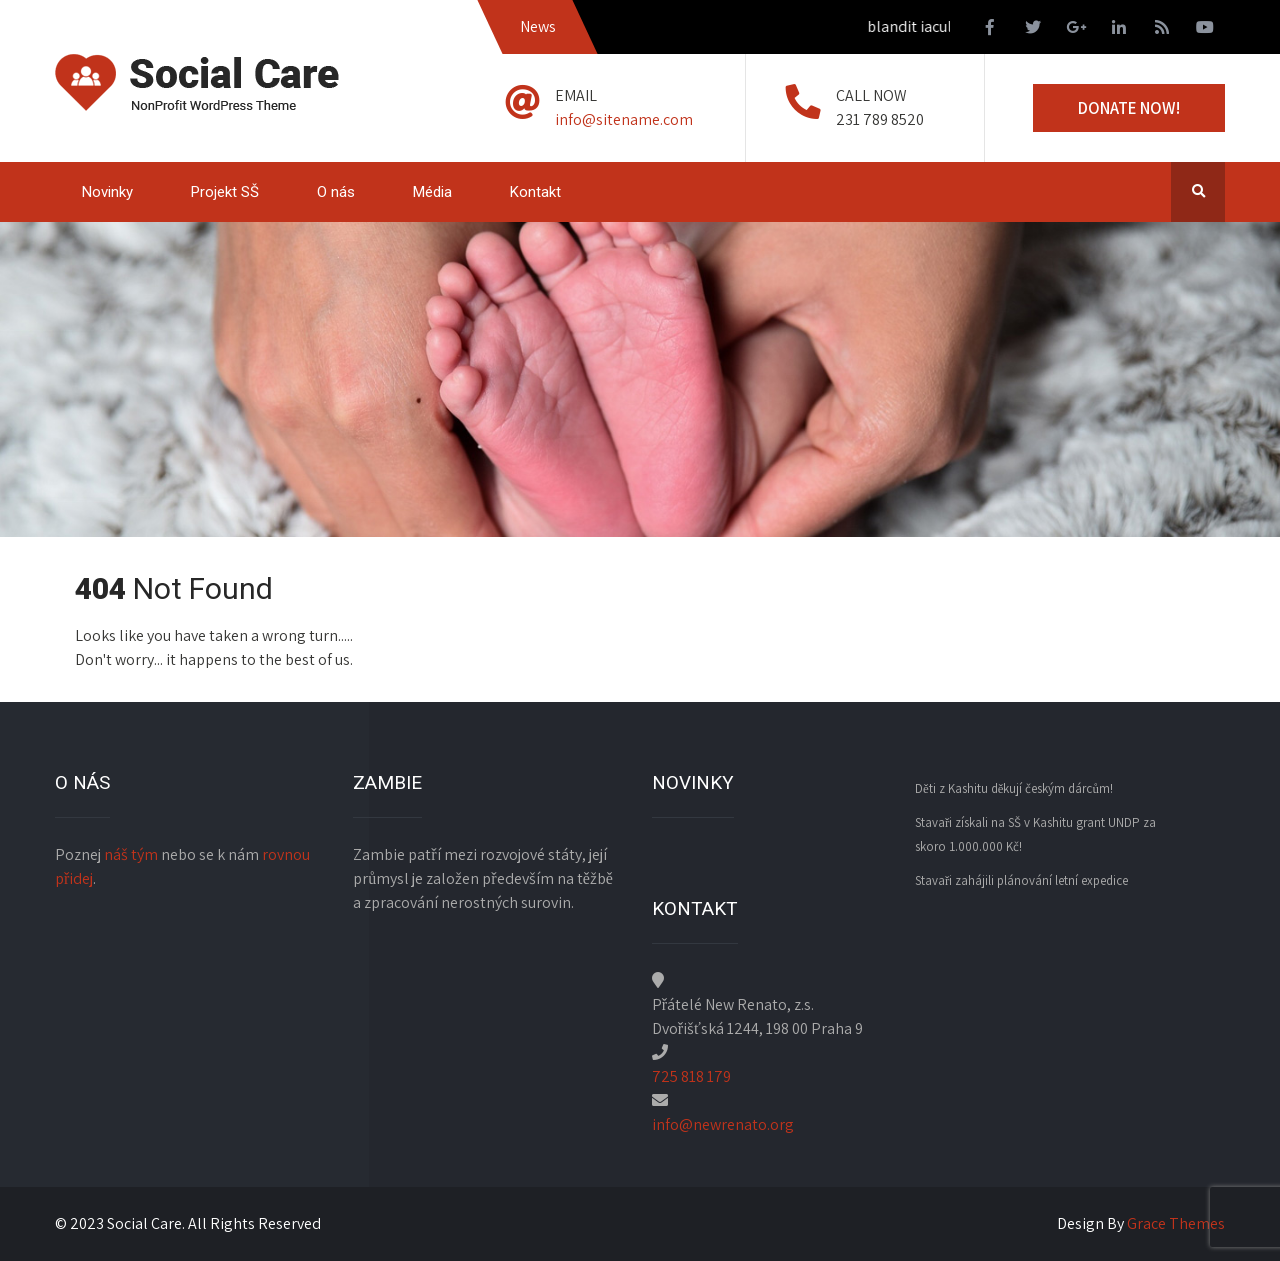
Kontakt (535, 192)
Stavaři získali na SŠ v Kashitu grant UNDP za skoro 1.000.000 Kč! (1035, 834)
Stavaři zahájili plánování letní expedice (1021, 880)
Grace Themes (1176, 1223)
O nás (336, 192)
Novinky (107, 192)
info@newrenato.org (723, 1124)
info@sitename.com (624, 119)
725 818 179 (691, 1076)
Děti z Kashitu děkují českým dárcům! (1014, 788)
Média (432, 192)
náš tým (131, 854)
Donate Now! (1129, 108)
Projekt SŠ (225, 192)
